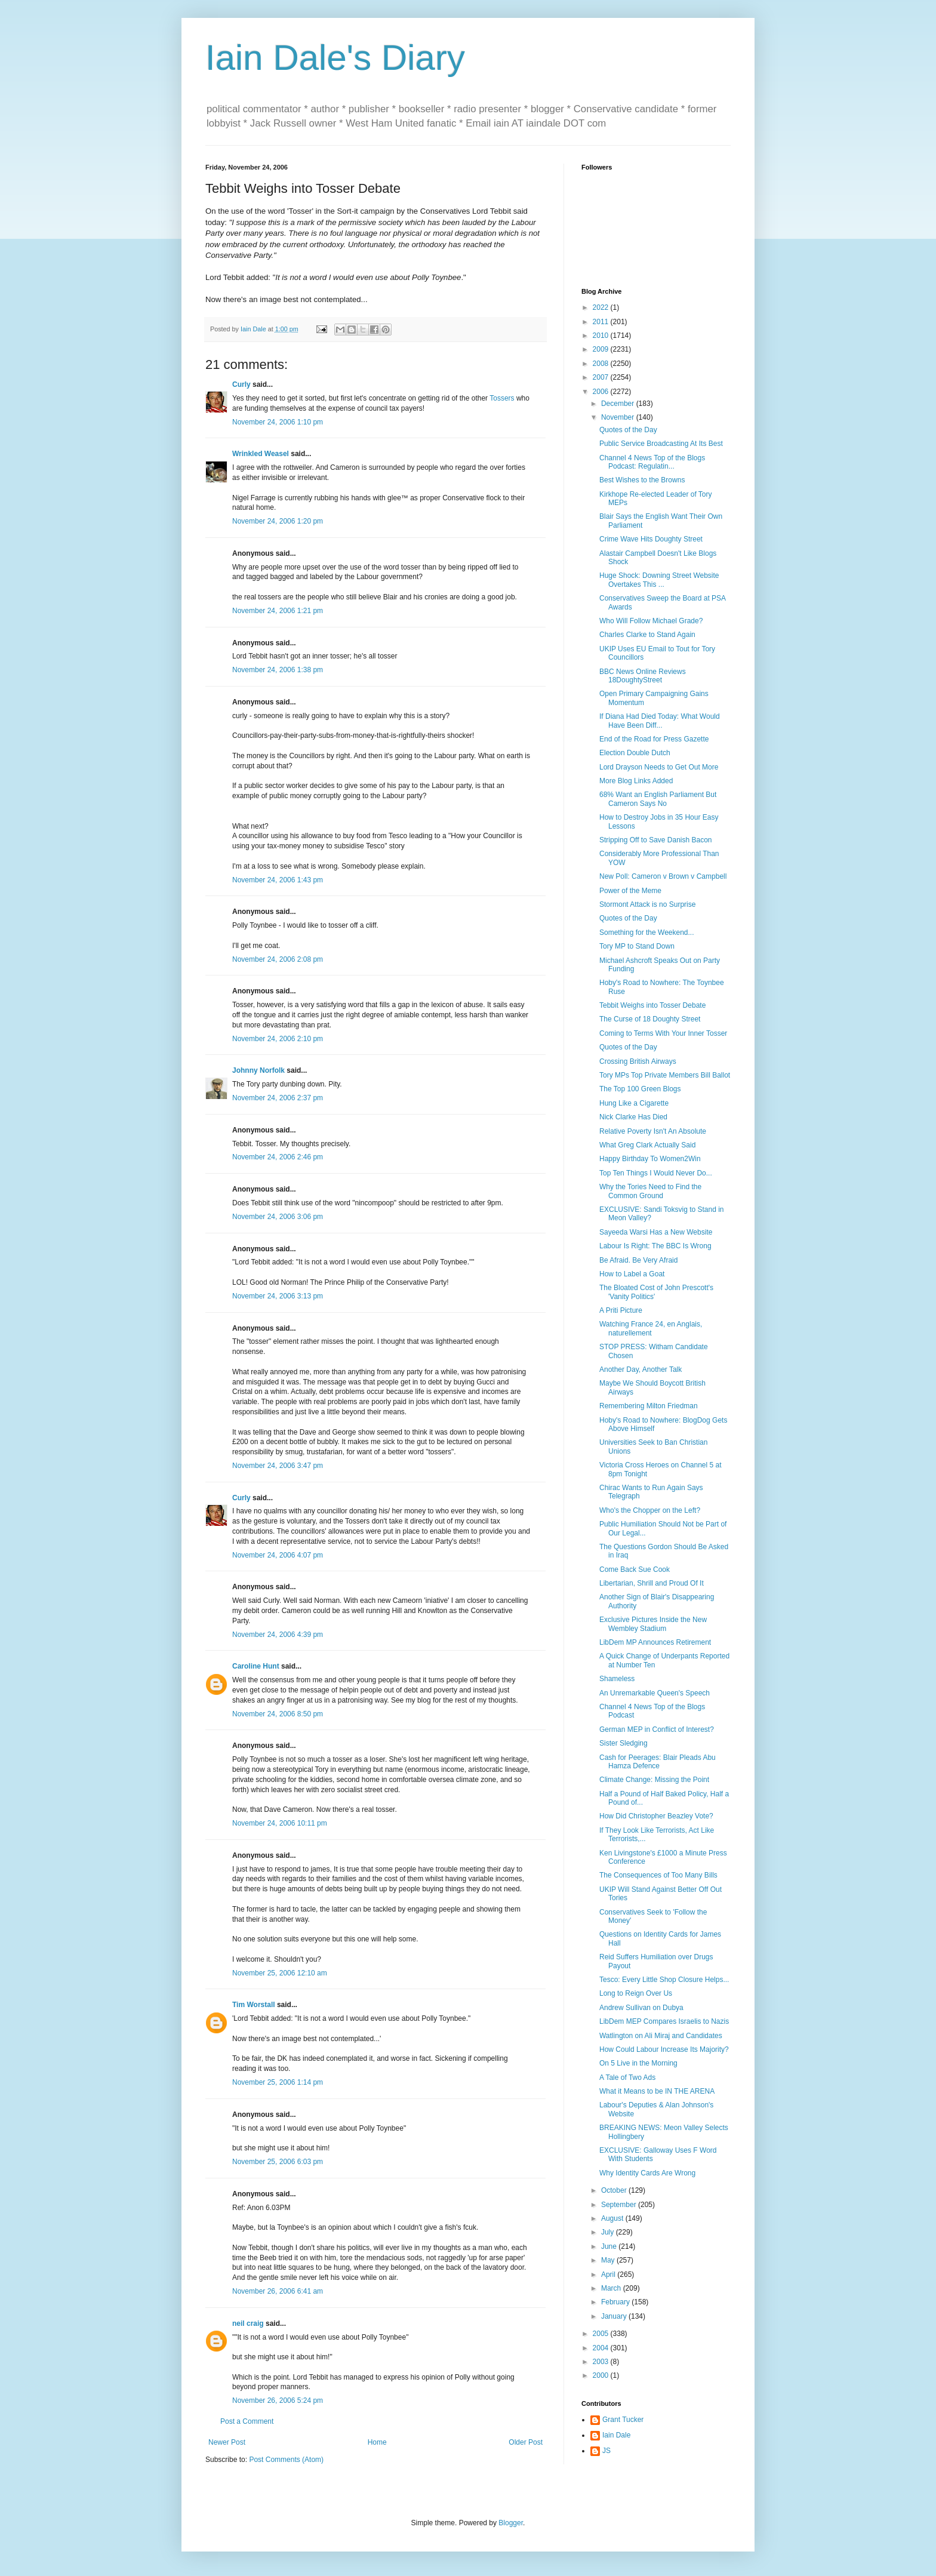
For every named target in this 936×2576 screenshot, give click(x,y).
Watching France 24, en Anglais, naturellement (650, 1328)
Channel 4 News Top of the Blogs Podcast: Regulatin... (652, 462)
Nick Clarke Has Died (633, 1117)
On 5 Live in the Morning (638, 2063)
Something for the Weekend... (646, 932)
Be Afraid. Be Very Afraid (638, 1260)
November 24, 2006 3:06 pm (277, 1216)
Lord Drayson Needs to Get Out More (658, 767)
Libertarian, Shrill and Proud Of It (651, 1583)
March (612, 2288)
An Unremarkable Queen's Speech (654, 1693)
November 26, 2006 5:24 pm (277, 2400)
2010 (602, 335)
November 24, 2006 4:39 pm (277, 1634)
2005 (602, 2333)
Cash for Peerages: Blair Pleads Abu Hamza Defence (657, 1761)
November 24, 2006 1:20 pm (277, 521)
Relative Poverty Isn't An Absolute (652, 1131)
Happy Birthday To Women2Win (650, 1159)
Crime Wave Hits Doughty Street (651, 539)
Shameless (617, 1679)
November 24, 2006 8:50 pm (277, 1714)
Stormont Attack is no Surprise (647, 904)
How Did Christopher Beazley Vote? (656, 1816)
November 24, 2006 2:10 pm (277, 1039)
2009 (602, 349)
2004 (602, 2348)
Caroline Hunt (255, 1666)
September (619, 2204)
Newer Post (226, 2442)
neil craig (248, 2323)
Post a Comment (246, 2421)
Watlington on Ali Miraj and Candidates (660, 2036)
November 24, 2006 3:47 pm (277, 1465)
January (615, 2316)
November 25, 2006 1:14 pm (277, 2082)
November (618, 417)
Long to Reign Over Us (635, 1993)
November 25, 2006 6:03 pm (277, 2162)
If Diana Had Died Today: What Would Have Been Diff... (659, 720)
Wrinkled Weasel (260, 454)
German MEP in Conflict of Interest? (656, 1729)
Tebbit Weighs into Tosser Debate (652, 1005)
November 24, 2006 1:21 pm (277, 611)
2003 (602, 2362)
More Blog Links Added (636, 781)
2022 (602, 307)
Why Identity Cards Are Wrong (647, 2173)
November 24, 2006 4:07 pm (277, 1555)
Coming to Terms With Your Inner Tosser (663, 1033)
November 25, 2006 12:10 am (279, 1973)
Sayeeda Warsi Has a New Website (655, 1232)
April (609, 2274)
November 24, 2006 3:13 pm (277, 1296)
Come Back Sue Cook (634, 1569)
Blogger (510, 2523)
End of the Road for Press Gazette (654, 739)
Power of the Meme (630, 891)
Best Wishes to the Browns (642, 480)
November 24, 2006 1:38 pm (277, 670)
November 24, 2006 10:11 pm (279, 1823)
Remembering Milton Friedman (648, 1406)
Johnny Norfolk (258, 1070)
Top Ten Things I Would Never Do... (655, 1173)
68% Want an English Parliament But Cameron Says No (657, 798)
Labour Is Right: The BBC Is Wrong (655, 1246)
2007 (602, 377)
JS (606, 2450)
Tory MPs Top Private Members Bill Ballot (664, 1075)
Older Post (526, 2442)
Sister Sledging (623, 1743)
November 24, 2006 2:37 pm (277, 1098)
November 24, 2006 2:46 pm (277, 1157)
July (608, 2232)
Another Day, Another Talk (640, 1369)
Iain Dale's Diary (335, 58)
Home (377, 2442)
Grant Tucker (623, 2419)
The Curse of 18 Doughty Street (649, 1019)
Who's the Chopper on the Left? (649, 1510)
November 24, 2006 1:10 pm (277, 422)
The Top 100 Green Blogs (640, 1089)
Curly (241, 384)
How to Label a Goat (631, 1274)
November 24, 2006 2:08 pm (277, 959)
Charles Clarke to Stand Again (647, 634)
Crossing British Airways (637, 1061)
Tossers (501, 398)
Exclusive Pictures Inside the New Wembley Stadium (653, 1623)
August (613, 2218)
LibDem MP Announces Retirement (655, 1642)
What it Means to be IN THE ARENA (657, 2091)
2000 (602, 2375)
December (618, 403)
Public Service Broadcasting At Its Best (661, 443)
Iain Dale (616, 2435)
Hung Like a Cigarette (634, 1103)
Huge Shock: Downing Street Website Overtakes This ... (659, 579)
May (609, 2260)
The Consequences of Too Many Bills (658, 1875)
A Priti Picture (620, 1310)
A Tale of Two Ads (627, 2077)
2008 (602, 363)
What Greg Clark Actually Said (647, 1145)
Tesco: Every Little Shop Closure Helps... (664, 1979)
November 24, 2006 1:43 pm (277, 880)
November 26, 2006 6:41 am (277, 2291)
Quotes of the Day (628, 430)
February (616, 2302)
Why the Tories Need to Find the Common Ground (650, 1191)
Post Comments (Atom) (286, 2459)
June (609, 2246)
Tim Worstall (253, 2005)
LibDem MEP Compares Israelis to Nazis (664, 2021)
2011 (602, 322)
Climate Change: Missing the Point (654, 1779)
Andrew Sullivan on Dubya (641, 2007)
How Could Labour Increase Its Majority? (664, 2049)
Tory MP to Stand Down (637, 946)
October (615, 2190)
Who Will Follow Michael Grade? (651, 621)
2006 (602, 391)
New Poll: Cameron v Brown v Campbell (662, 876)
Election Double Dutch (634, 753)
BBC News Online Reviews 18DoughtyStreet (642, 675)
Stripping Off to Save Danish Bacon (655, 840)
